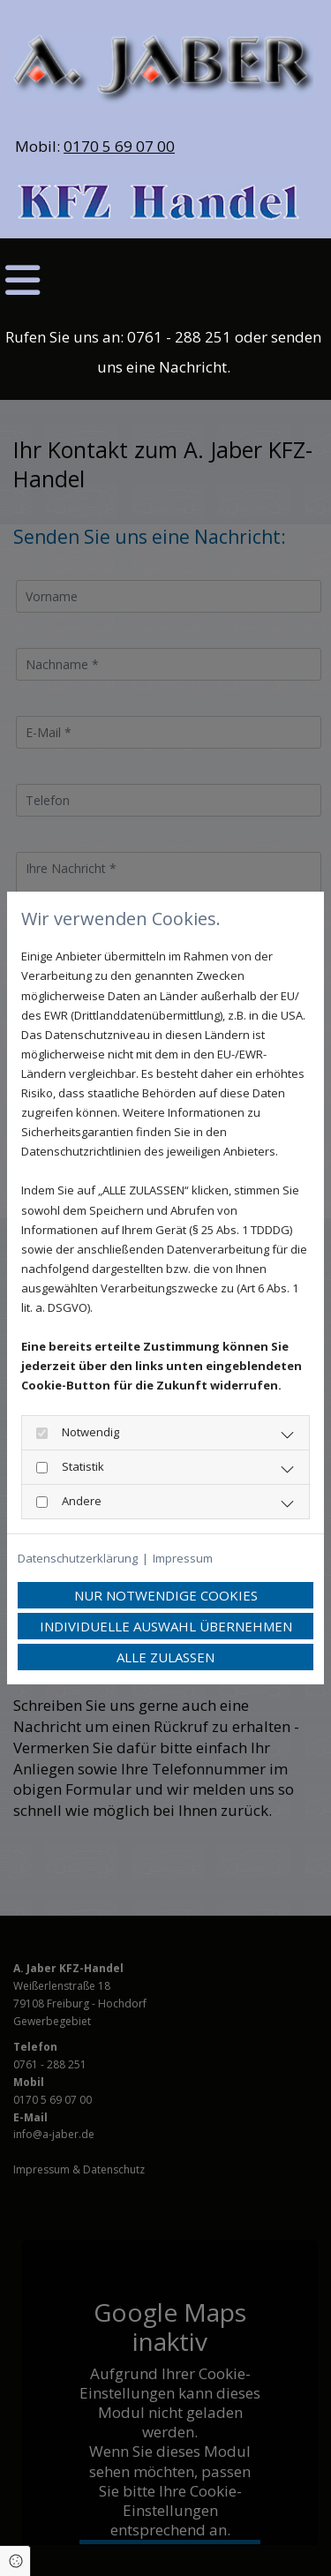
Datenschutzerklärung (78, 1558)
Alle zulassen (165, 1657)
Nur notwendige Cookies (166, 1595)
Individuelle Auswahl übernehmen (166, 1626)
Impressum (183, 1558)
